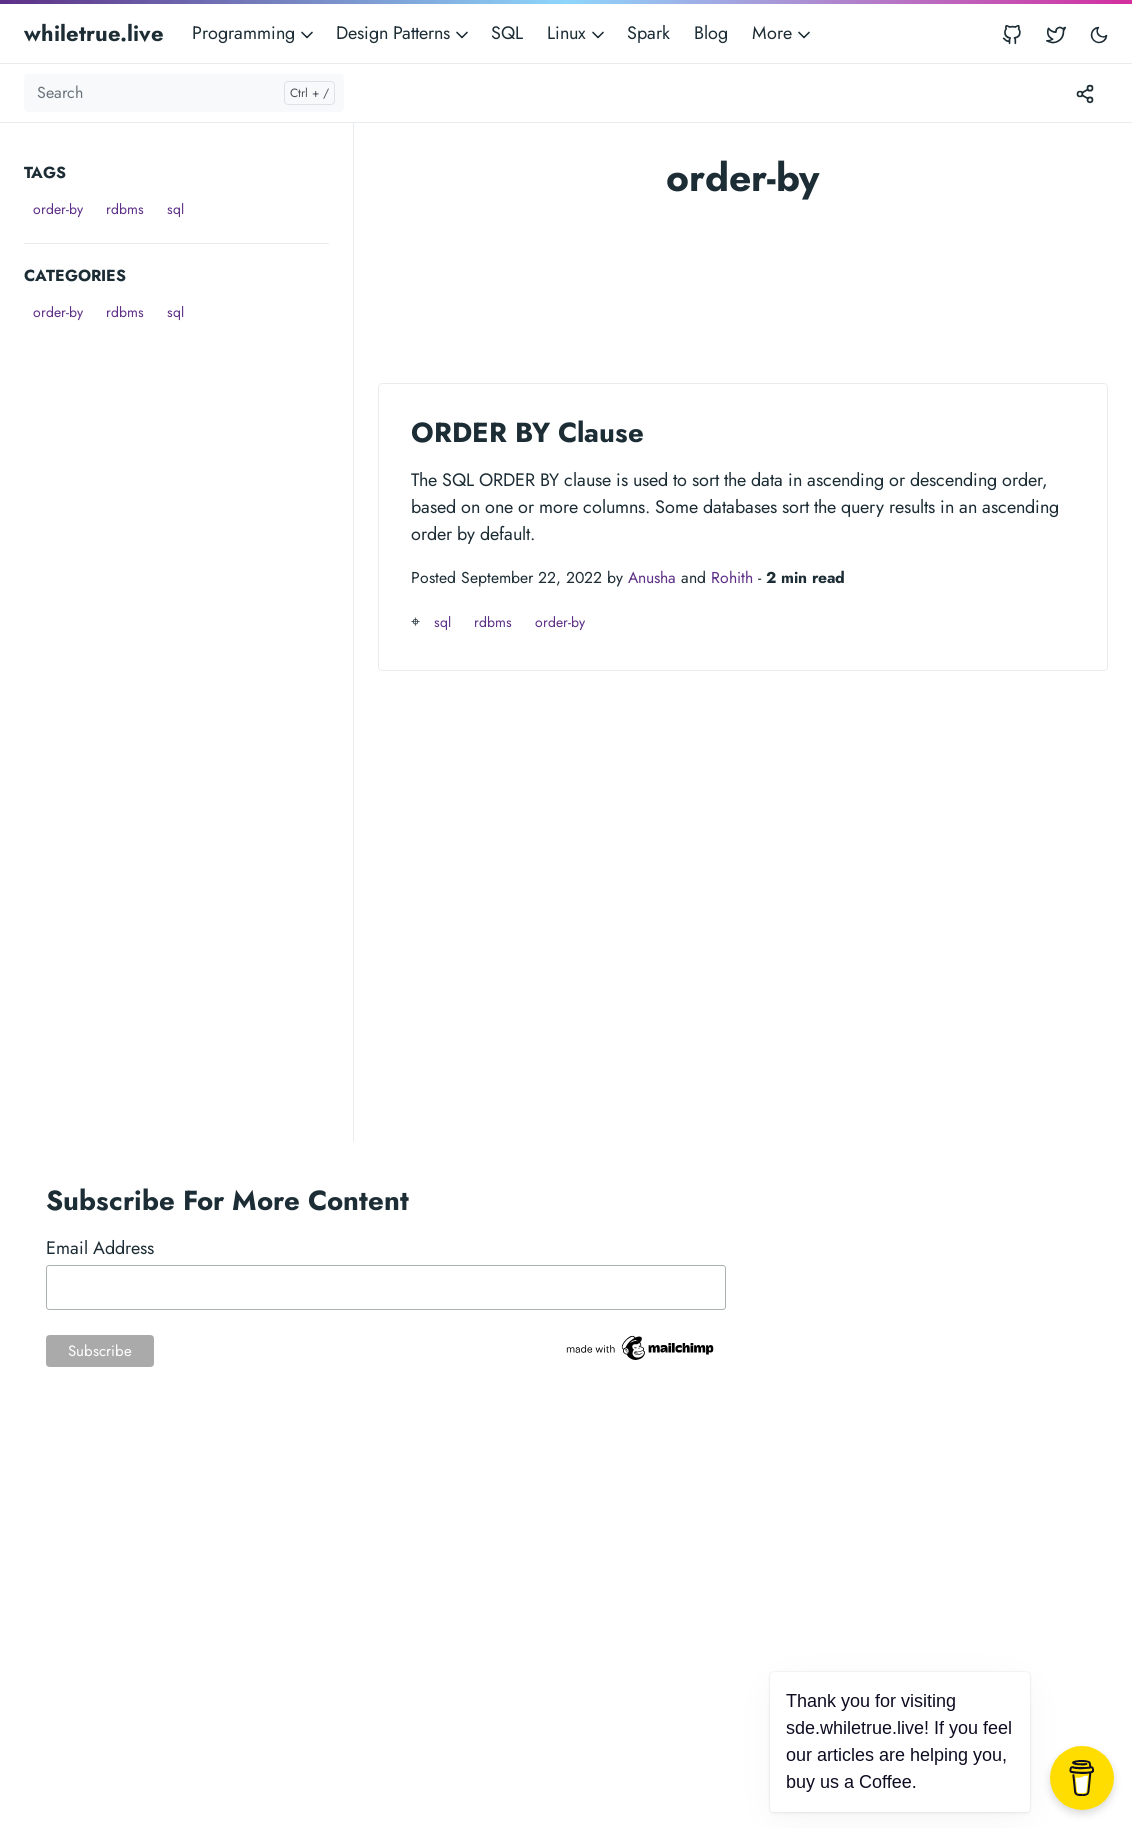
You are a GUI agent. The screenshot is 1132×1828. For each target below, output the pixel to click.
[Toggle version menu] (1085, 93)
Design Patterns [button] (404, 33)
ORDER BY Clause (527, 432)
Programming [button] (254, 33)
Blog (711, 33)
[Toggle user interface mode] (1099, 33)
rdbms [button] (125, 209)
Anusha (652, 577)
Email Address (100, 1248)
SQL (507, 33)
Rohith (732, 577)
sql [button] (175, 209)
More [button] (783, 33)
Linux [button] (577, 33)
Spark (648, 33)
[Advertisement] (188, 453)
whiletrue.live (94, 33)
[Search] (184, 93)
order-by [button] (58, 209)
